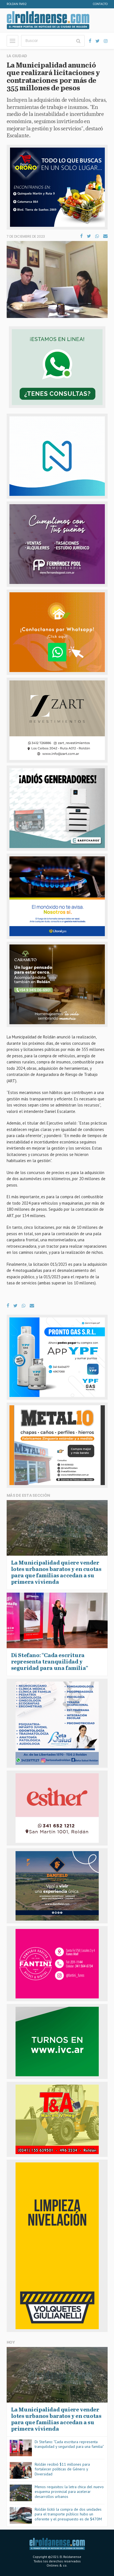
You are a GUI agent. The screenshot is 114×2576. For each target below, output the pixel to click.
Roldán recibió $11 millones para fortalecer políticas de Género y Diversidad (62, 2469)
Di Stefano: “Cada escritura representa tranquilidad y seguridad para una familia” (69, 2444)
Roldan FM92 (17, 4)
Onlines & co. (57, 2565)
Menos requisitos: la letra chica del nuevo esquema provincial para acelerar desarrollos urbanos (69, 2491)
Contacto (100, 4)
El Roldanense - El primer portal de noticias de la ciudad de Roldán (48, 20)
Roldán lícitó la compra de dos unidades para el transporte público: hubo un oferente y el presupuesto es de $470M (68, 2514)
